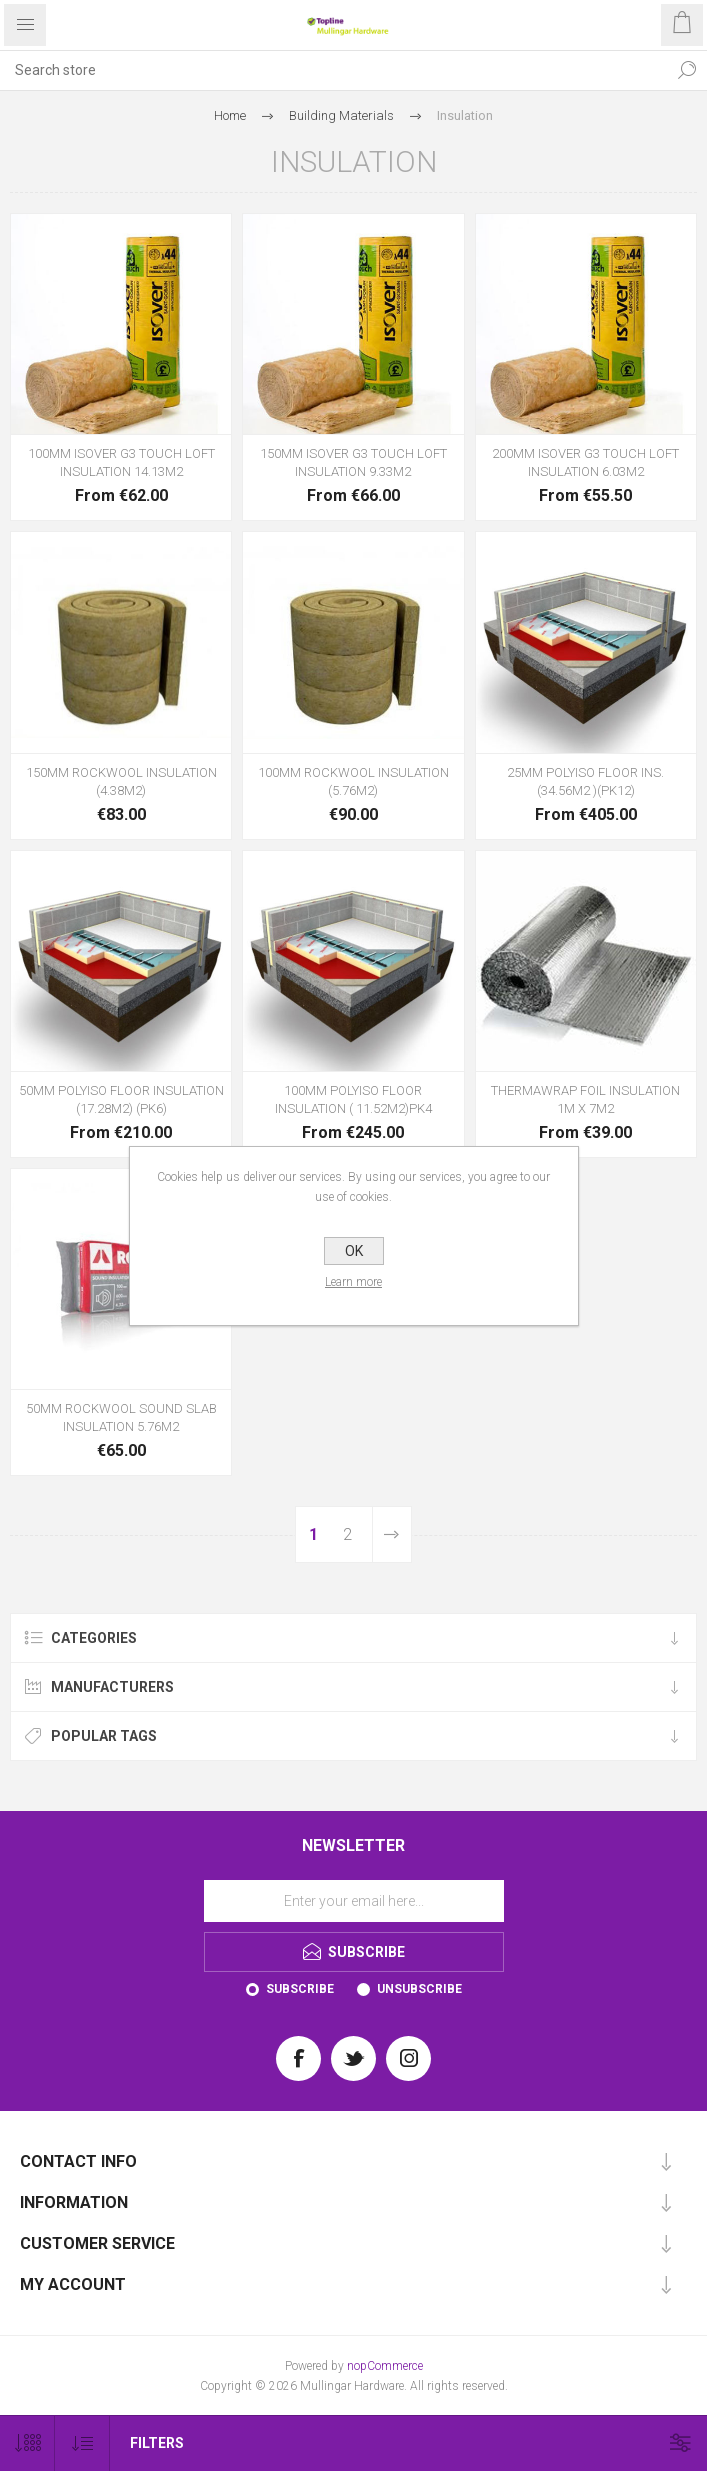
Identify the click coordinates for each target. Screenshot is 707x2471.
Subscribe (300, 1989)
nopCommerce (385, 2366)
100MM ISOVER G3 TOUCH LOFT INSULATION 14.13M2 (121, 462)
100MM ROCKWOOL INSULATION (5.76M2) (353, 781)
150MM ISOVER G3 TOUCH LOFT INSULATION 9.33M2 (353, 462)
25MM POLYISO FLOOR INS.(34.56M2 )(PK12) (585, 781)
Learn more (353, 1282)
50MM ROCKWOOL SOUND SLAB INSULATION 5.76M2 (121, 1417)
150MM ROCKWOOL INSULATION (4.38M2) (121, 781)
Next (391, 1534)
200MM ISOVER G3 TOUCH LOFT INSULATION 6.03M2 (585, 462)
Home (230, 115)
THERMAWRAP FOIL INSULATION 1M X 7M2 (585, 1099)
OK (354, 1251)
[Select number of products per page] (27, 2443)
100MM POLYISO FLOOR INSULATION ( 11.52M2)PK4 (353, 1099)
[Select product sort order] (82, 2443)
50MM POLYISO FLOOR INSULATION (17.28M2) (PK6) (121, 1099)
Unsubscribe (419, 1989)
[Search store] (333, 70)
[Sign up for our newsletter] (354, 1901)
